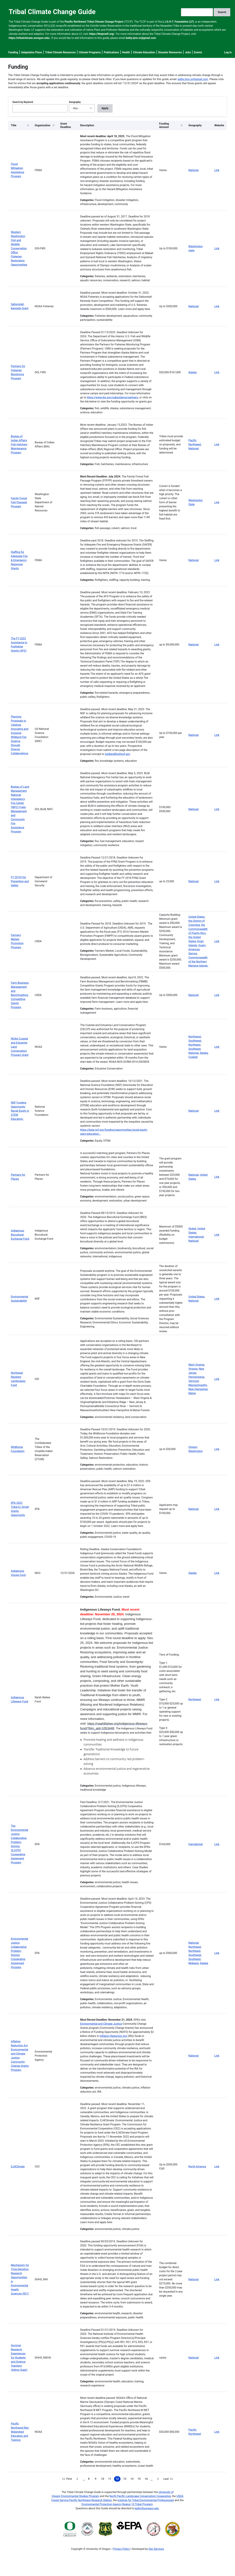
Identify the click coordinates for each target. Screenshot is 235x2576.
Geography (75, 102)
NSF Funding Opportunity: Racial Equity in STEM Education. (20, 1111)
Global (192, 1228)
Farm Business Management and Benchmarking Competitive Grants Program (20, 995)
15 (140, 2479)
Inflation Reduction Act (113, 2036)
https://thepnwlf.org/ (101, 33)
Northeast (194, 1044)
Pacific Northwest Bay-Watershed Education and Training (20, 2432)
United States (196, 916)
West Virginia (196, 1364)
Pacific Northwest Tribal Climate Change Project (94, 21)
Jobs (188, 52)
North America (197, 2166)
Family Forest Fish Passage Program (19, 502)
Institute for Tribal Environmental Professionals (145, 2500)
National (193, 170)
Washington (195, 1451)
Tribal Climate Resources (60, 52)
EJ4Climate (18, 2166)
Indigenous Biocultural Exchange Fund (20, 1234)
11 (110, 2479)
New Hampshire (198, 1389)
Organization (42, 125)
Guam (202, 945)
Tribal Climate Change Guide (52, 12)
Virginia (193, 1368)
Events (198, 52)
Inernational (195, 1844)
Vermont (193, 1381)
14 (132, 2479)
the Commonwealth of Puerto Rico (198, 929)
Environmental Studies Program (80, 2496)
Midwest (193, 1963)
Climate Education (144, 52)
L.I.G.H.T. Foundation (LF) (178, 21)
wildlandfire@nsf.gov (117, 754)
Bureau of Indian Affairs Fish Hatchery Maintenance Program (19, 444)
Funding (13, 52)
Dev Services (156, 2549)
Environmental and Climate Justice (101, 2023)
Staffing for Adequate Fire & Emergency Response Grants (19, 560)
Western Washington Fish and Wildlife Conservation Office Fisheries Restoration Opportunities (19, 248)
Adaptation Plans (31, 52)
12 (118, 2479)
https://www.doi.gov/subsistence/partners (112, 397)
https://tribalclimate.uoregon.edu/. (30, 38)
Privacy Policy (121, 2549)
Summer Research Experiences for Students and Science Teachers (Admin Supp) (19, 2357)
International (196, 1236)
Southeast (194, 1048)
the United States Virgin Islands (196, 941)
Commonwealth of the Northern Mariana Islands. (198, 961)
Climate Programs (90, 52)
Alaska (192, 372)
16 (147, 2479)
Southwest (194, 1040)
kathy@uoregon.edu (147, 2508)
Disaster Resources (170, 52)
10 (103, 2479)
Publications (111, 52)
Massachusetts (197, 1385)
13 (125, 2479)
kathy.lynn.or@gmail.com (193, 79)
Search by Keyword (22, 102)
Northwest (194, 1036)
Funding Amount (164, 125)
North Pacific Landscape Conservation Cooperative (140, 2496)
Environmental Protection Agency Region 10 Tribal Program (117, 2504)
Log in (228, 52)
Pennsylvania (196, 1377)
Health (126, 52)
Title (13, 125)
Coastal (193, 1057)
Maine (192, 1393)
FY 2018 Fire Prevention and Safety (20, 881)
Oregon (192, 1447)
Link (216, 170)
